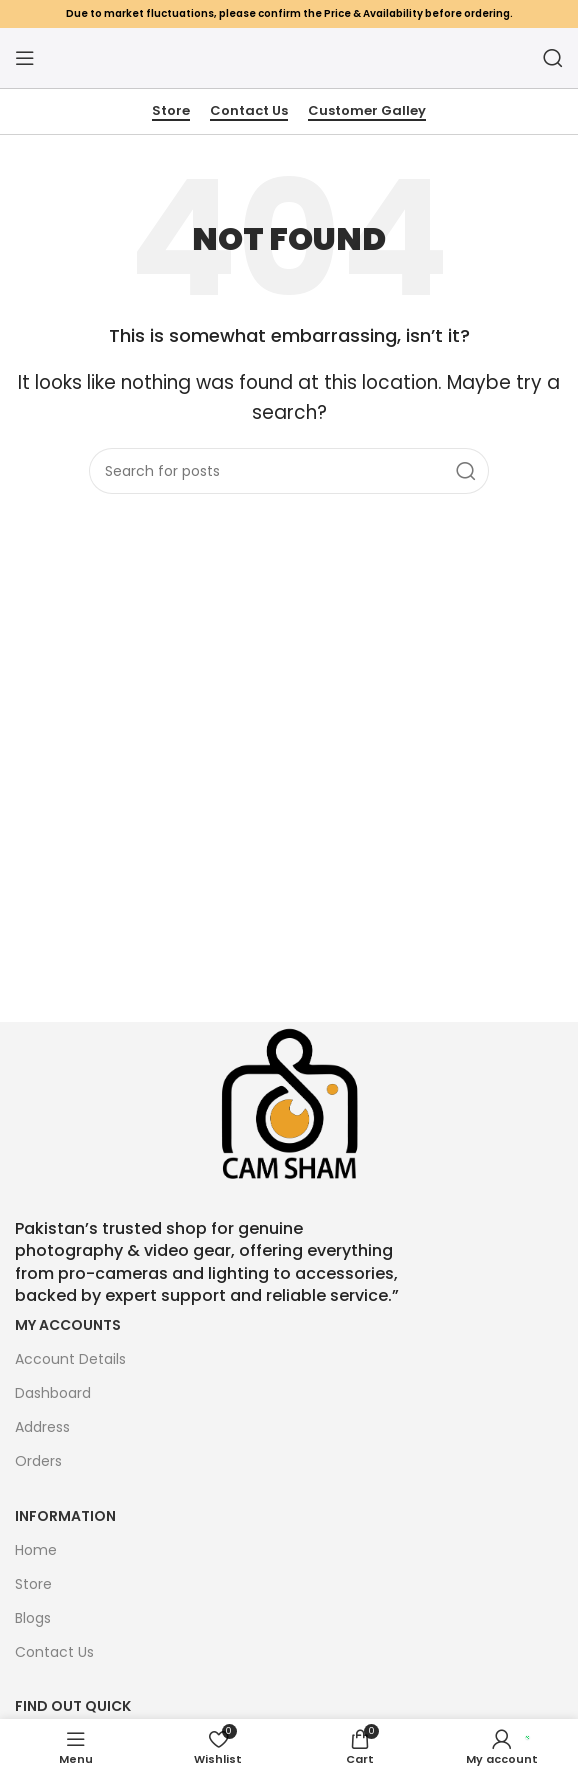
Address (42, 1427)
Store (171, 111)
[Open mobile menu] (25, 58)
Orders (38, 1461)
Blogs (33, 1618)
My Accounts (68, 1325)
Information (65, 1516)
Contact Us (249, 111)
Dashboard (53, 1393)
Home (36, 1550)
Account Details (70, 1359)
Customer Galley (367, 111)
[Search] (553, 58)
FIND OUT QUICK (73, 1706)
